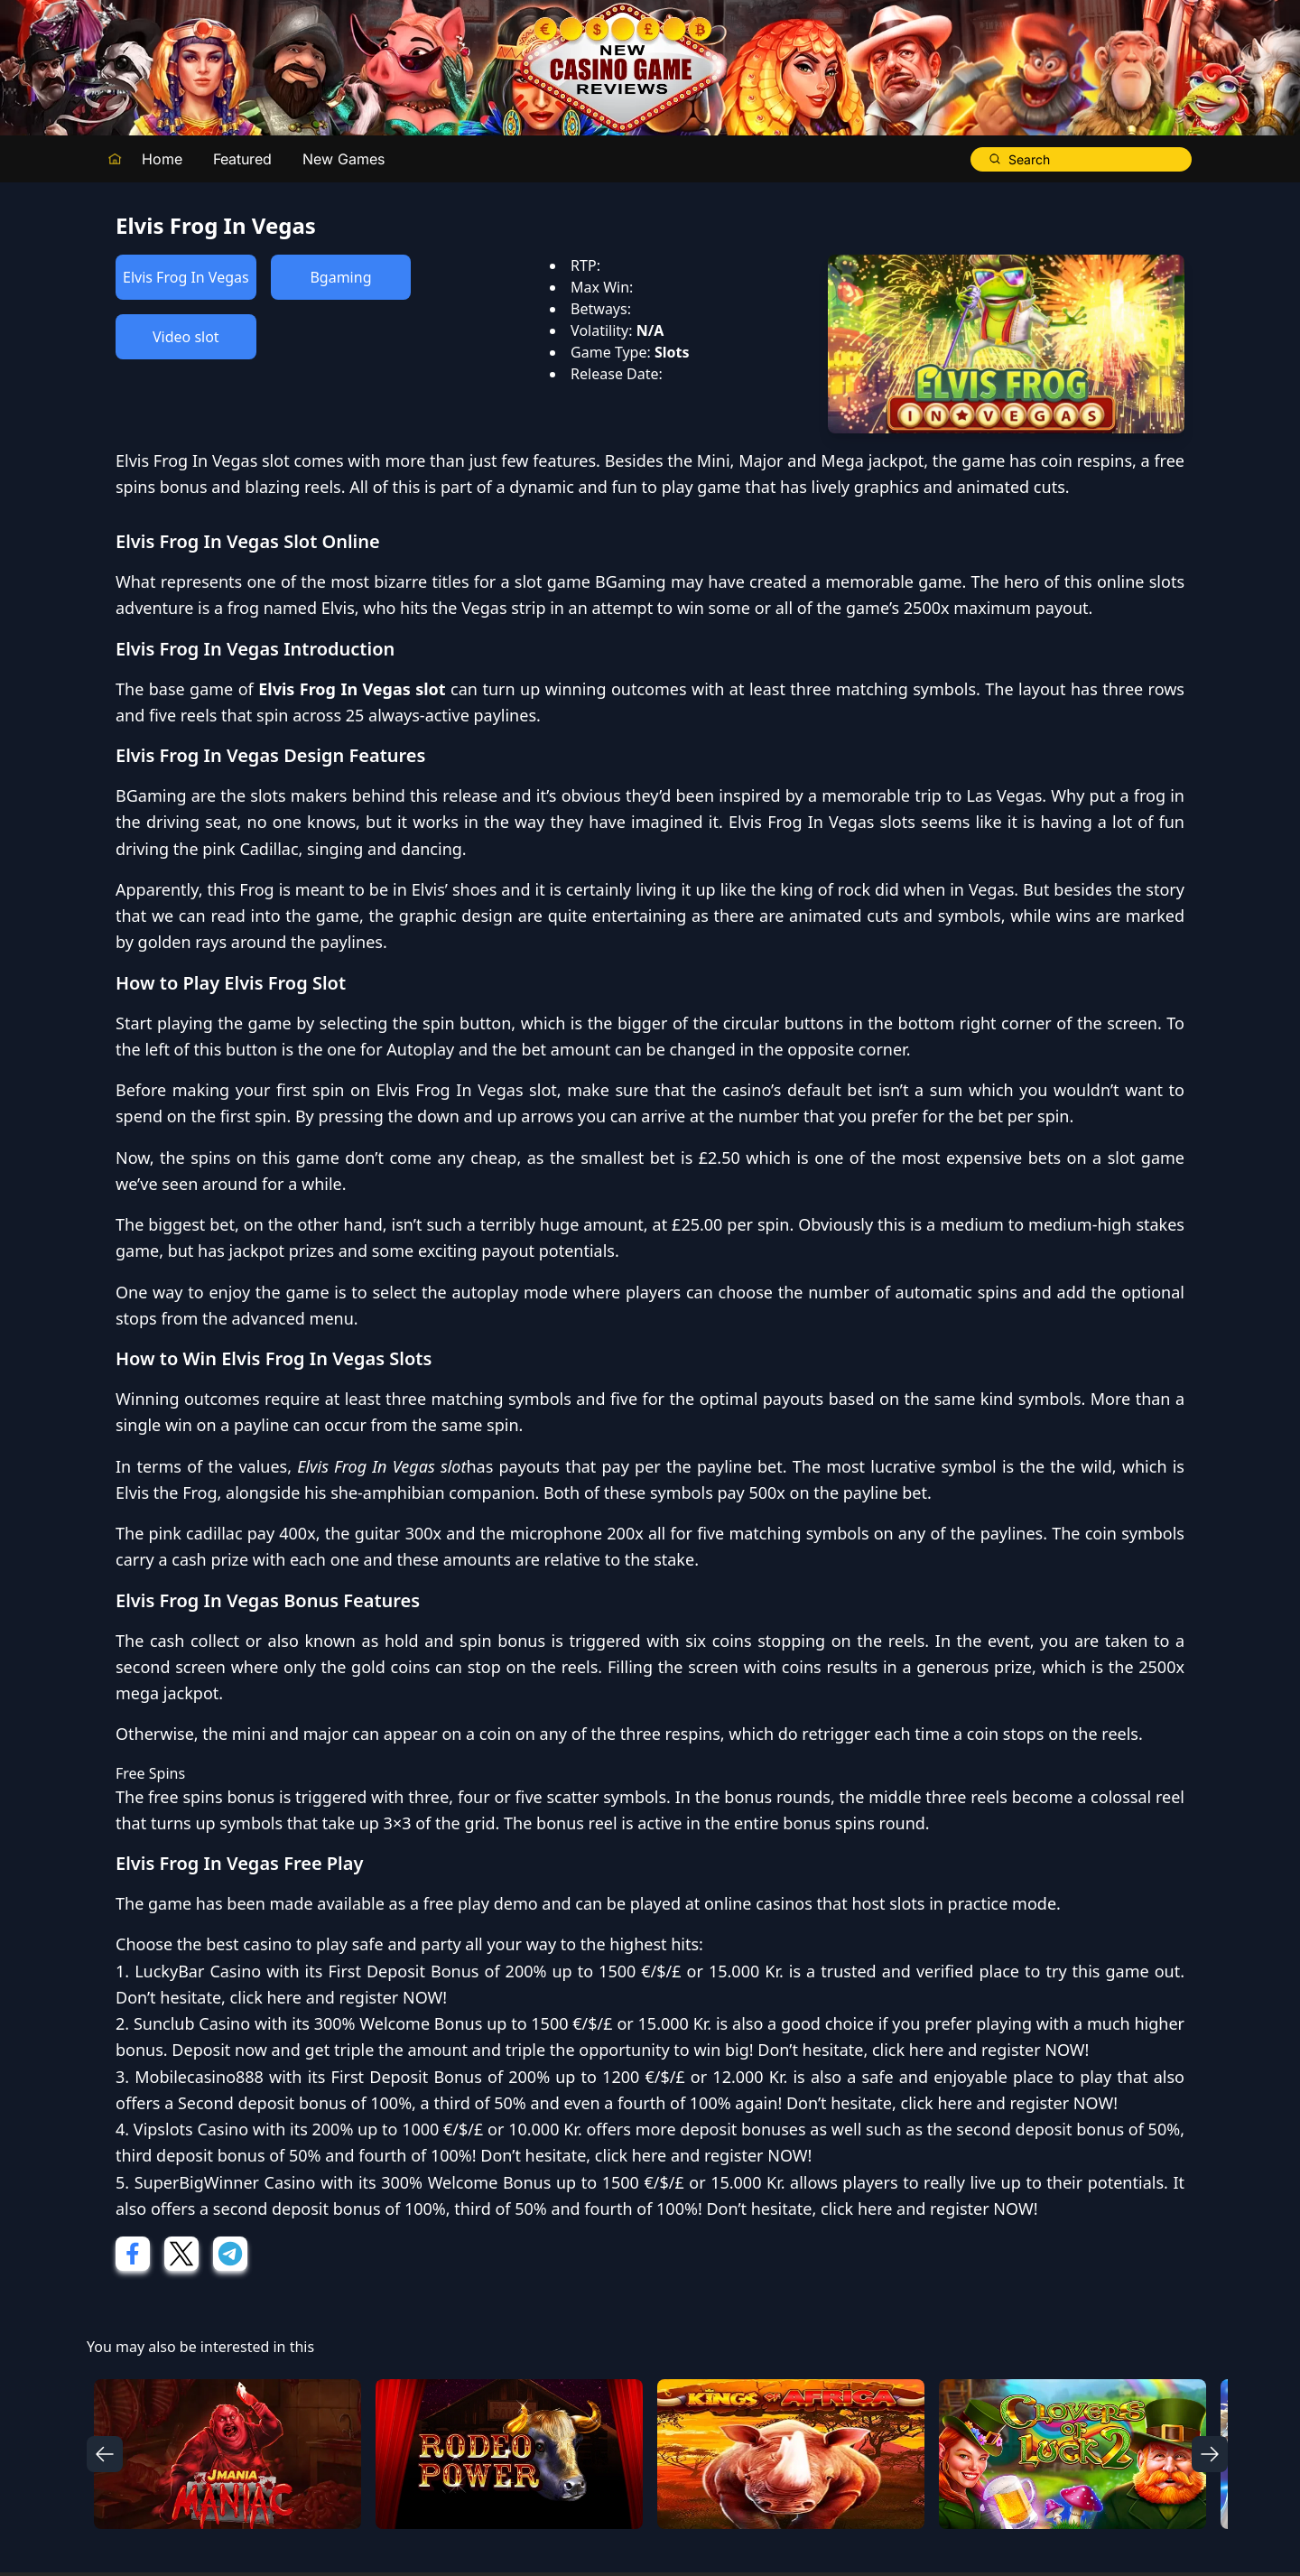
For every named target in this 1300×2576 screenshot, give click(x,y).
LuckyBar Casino (198, 1971)
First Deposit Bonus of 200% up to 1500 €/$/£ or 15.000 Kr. (555, 1971)
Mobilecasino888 (199, 2077)
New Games (343, 159)
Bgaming (340, 277)
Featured (242, 159)
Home (162, 159)
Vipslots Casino (191, 2129)
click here (266, 1997)
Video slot (186, 337)
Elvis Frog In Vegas (186, 277)
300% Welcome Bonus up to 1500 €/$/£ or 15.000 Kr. (512, 2023)
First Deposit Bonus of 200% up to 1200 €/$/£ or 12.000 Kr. (559, 2077)
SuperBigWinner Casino (225, 2182)
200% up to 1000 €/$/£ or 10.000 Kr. (447, 2129)
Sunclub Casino (192, 2023)
